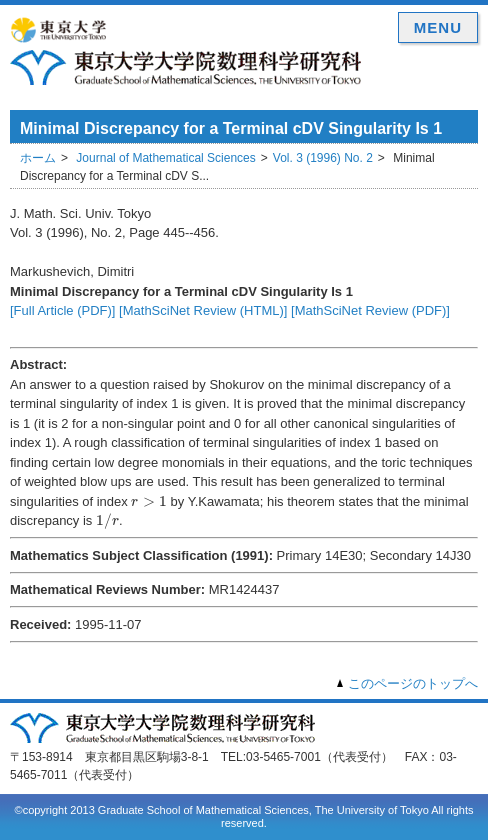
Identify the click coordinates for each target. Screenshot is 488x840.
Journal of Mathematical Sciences (165, 158)
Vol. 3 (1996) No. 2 (323, 158)
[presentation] (149, 501)
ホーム (38, 158)
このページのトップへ (413, 683)
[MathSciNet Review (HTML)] (203, 310)
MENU (438, 27)
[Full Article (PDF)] (62, 310)
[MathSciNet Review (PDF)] (370, 310)
